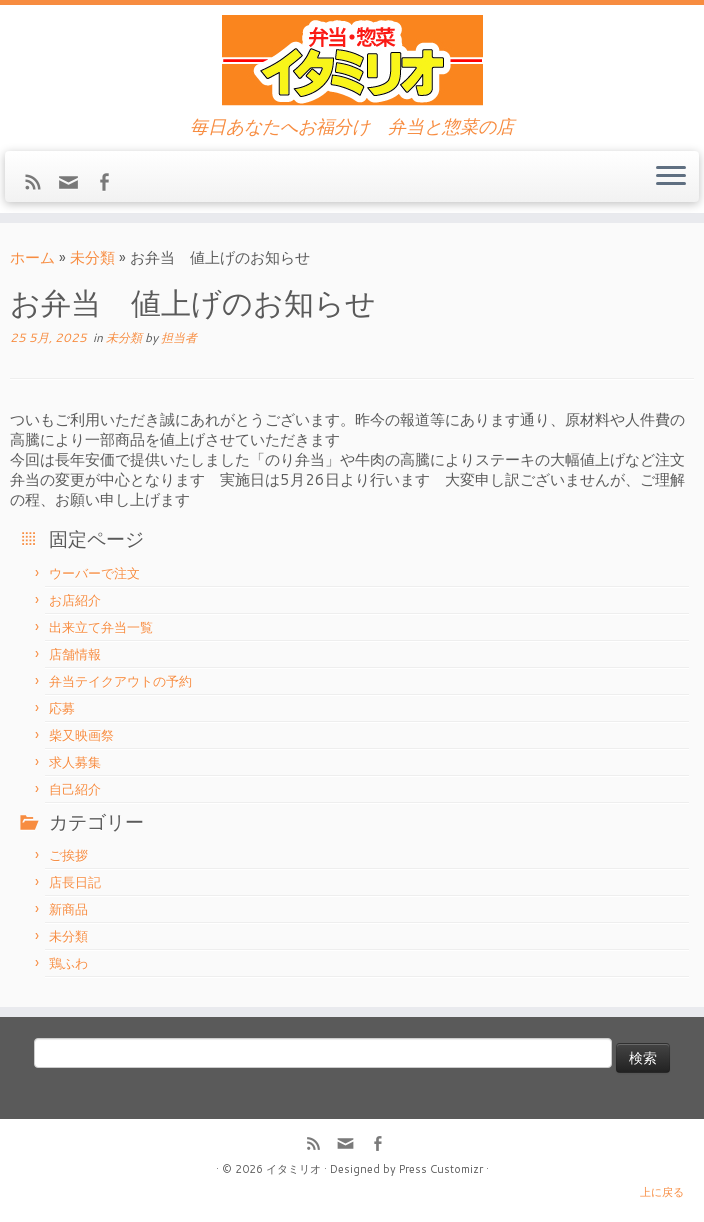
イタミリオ (293, 1169)
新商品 (68, 909)
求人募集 (75, 762)
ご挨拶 (68, 855)
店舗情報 (75, 654)
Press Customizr (441, 1169)
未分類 (92, 257)
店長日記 (75, 882)
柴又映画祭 (81, 735)
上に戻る (662, 1192)
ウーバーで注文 (94, 573)
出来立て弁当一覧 (101, 627)
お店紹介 (75, 600)
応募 (62, 708)
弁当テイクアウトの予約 (120, 681)
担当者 (179, 337)
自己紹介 (75, 789)
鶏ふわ (68, 963)
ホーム (32, 257)
